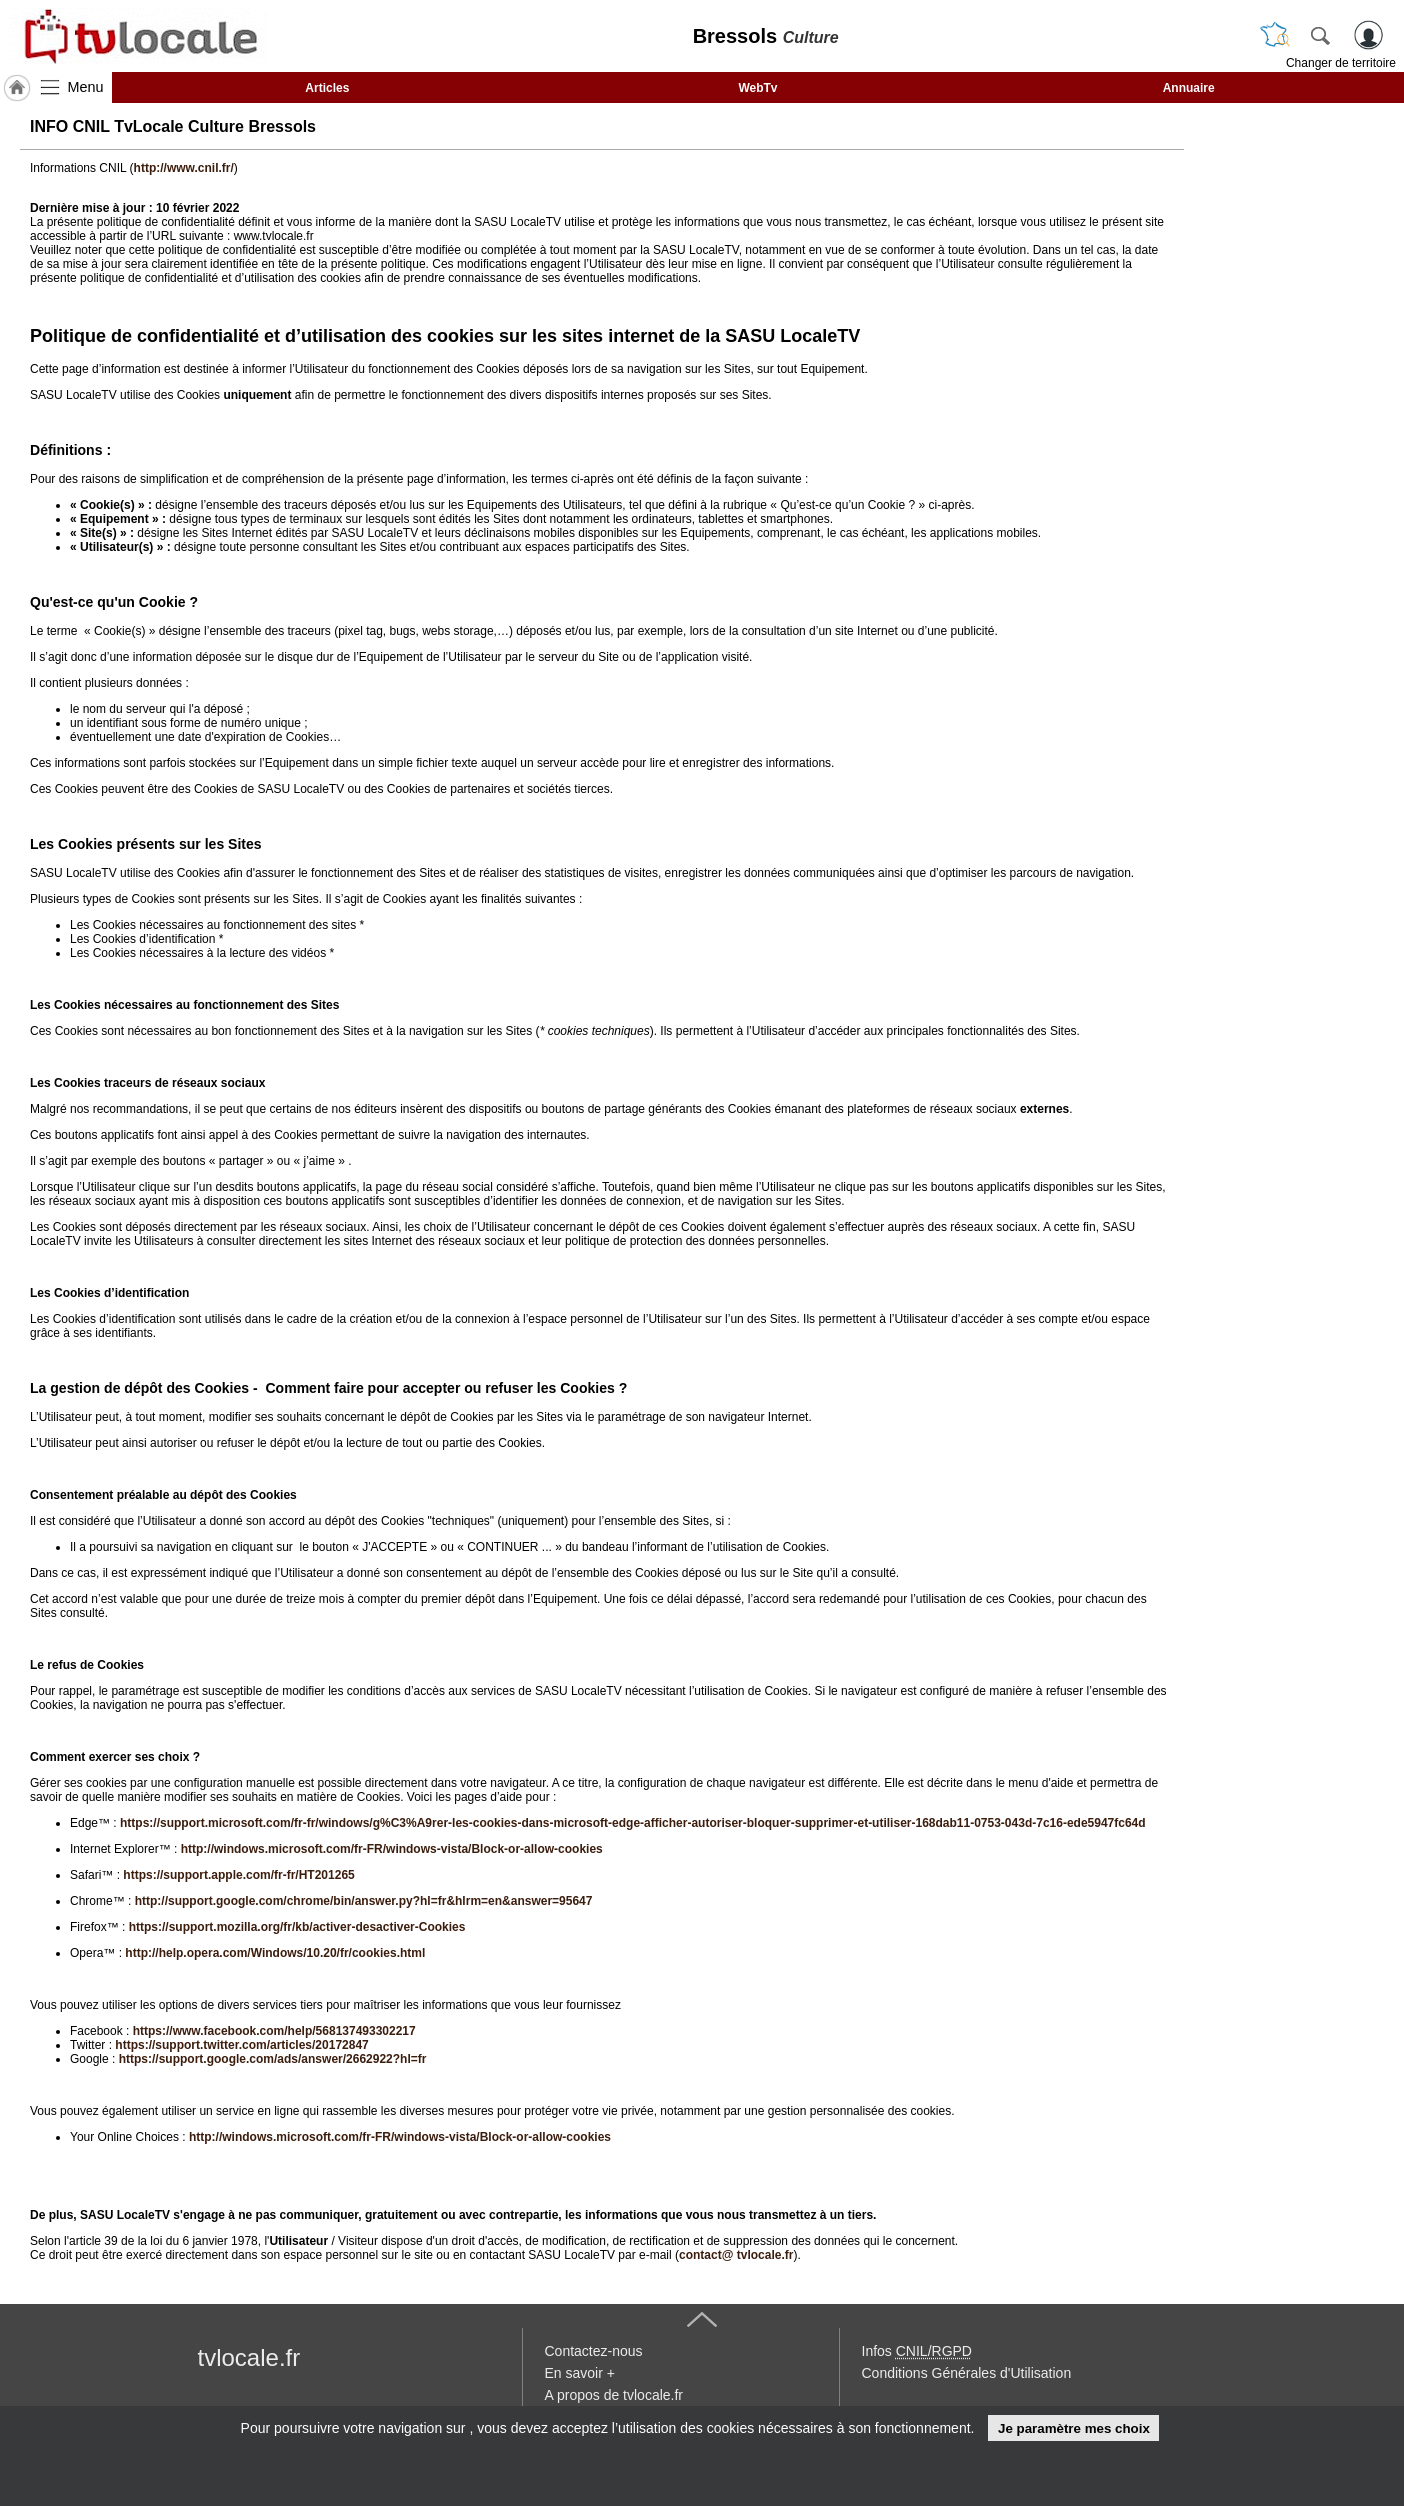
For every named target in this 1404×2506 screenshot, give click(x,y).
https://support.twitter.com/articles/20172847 (241, 2045)
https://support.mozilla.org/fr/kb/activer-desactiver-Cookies (297, 1927)
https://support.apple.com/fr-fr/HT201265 (238, 1875)
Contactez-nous (594, 2351)
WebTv (757, 88)
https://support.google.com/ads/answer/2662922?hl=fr (273, 2059)
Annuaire (1189, 88)
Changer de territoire (1341, 63)
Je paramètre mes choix (1074, 2428)
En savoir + (580, 2373)
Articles (327, 88)
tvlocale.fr (249, 2357)
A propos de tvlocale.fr (614, 2395)
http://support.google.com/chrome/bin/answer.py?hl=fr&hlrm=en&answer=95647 (364, 1901)
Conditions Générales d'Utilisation (967, 2373)
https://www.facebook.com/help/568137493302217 (274, 2031)
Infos (917, 2351)
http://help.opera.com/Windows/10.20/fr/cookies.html (275, 1953)
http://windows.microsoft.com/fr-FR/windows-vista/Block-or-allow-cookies (392, 1849)
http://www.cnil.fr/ (184, 168)
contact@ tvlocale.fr (736, 2255)
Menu (86, 87)
